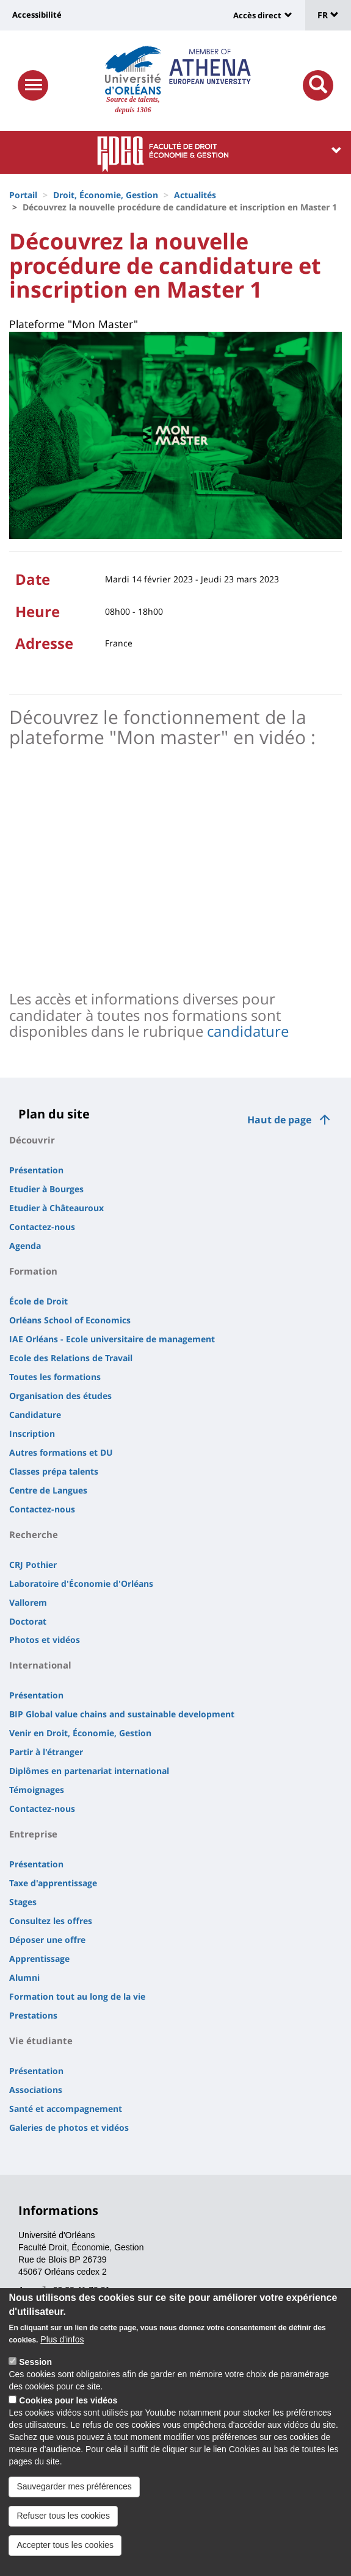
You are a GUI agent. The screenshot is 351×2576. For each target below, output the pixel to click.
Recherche (33, 1534)
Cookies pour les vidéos (68, 2400)
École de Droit (38, 1301)
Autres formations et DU (61, 1452)
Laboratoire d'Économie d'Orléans (81, 1583)
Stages (23, 1902)
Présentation (36, 1170)
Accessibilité (37, 14)
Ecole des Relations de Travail (70, 1358)
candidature (248, 1031)
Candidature (35, 1414)
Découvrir (32, 1140)
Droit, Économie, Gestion (105, 195)
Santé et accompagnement (65, 2108)
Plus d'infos (62, 2339)
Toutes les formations (55, 1377)
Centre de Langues (48, 1490)
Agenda (25, 1245)
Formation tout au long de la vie (77, 1996)
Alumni (24, 1977)
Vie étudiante (41, 2040)
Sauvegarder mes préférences (73, 2486)
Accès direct (257, 15)
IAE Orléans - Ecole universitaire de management (112, 1339)
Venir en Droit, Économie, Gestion (80, 1733)
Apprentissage (39, 1958)
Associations (35, 2089)
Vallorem (28, 1602)
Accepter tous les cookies (65, 2545)
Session (35, 2362)
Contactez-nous (42, 1227)
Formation (33, 1271)
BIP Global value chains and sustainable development (121, 1714)
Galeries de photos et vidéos (69, 2127)
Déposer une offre (47, 1939)
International (40, 1665)
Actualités (195, 195)
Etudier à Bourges (46, 1189)
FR (328, 15)
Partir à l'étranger (46, 1752)
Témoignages (36, 1789)
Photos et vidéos (44, 1639)
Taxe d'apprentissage (53, 1883)
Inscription (32, 1433)
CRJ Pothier (33, 1564)
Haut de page (279, 1119)
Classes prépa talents (53, 1471)
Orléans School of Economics (70, 1320)
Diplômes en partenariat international (89, 1770)
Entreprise (33, 1834)
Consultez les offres (50, 1921)
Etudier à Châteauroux (56, 1208)
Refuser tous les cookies (63, 2516)
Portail (23, 195)
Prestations (33, 2015)
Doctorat (27, 1621)
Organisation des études (60, 1395)
